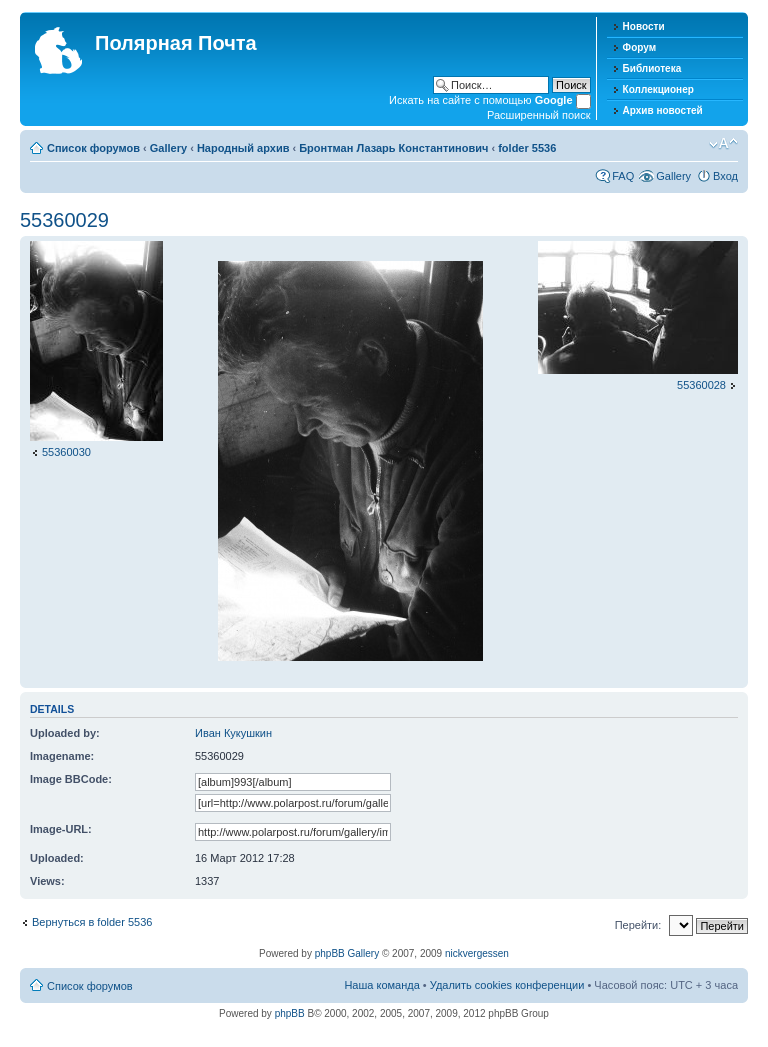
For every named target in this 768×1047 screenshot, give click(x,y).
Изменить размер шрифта (723, 144)
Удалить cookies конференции (507, 985)
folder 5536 (527, 148)
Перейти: (638, 925)
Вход (725, 176)
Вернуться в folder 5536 (92, 922)
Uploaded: (57, 858)
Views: (47, 881)
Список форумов (93, 148)
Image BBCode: (71, 779)
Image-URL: (61, 829)
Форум (639, 47)
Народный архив (243, 148)
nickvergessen (477, 953)
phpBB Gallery (347, 953)
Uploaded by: (65, 733)
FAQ (623, 176)
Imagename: (62, 756)
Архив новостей (663, 110)
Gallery (168, 148)
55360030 (66, 452)
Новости (644, 26)
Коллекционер (658, 89)
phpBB (290, 1013)
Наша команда (381, 985)
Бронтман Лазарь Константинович (393, 148)
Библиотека (652, 68)
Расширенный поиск (539, 115)
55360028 (701, 385)
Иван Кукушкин (233, 733)
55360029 (64, 220)
